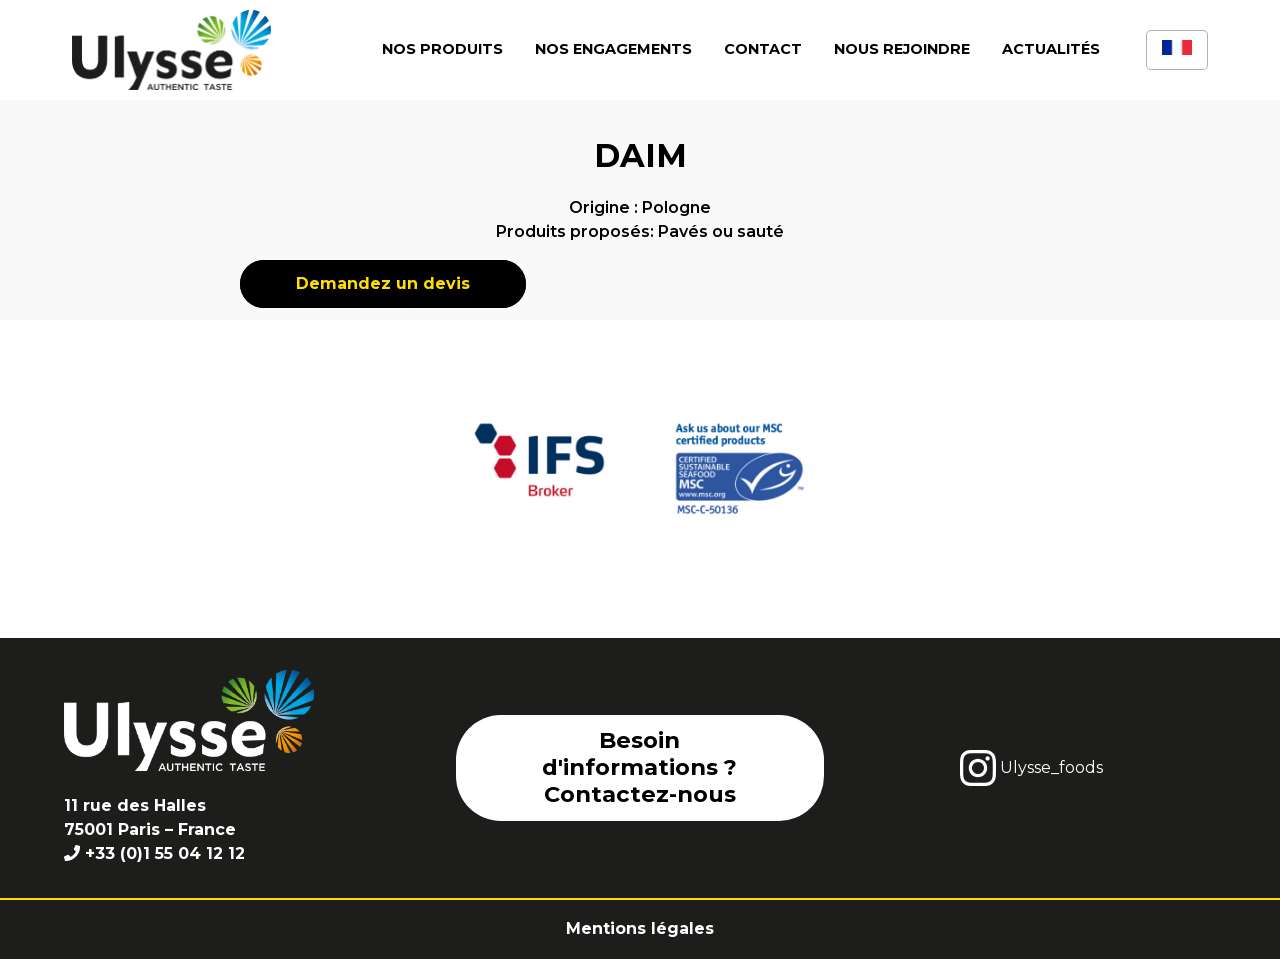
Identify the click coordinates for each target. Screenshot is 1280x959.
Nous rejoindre (902, 49)
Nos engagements (613, 49)
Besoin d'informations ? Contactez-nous (639, 767)
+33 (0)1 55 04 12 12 (165, 853)
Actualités (1051, 49)
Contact (763, 49)
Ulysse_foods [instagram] (1031, 768)
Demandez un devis (383, 283)
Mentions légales (640, 928)
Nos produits (442, 49)
